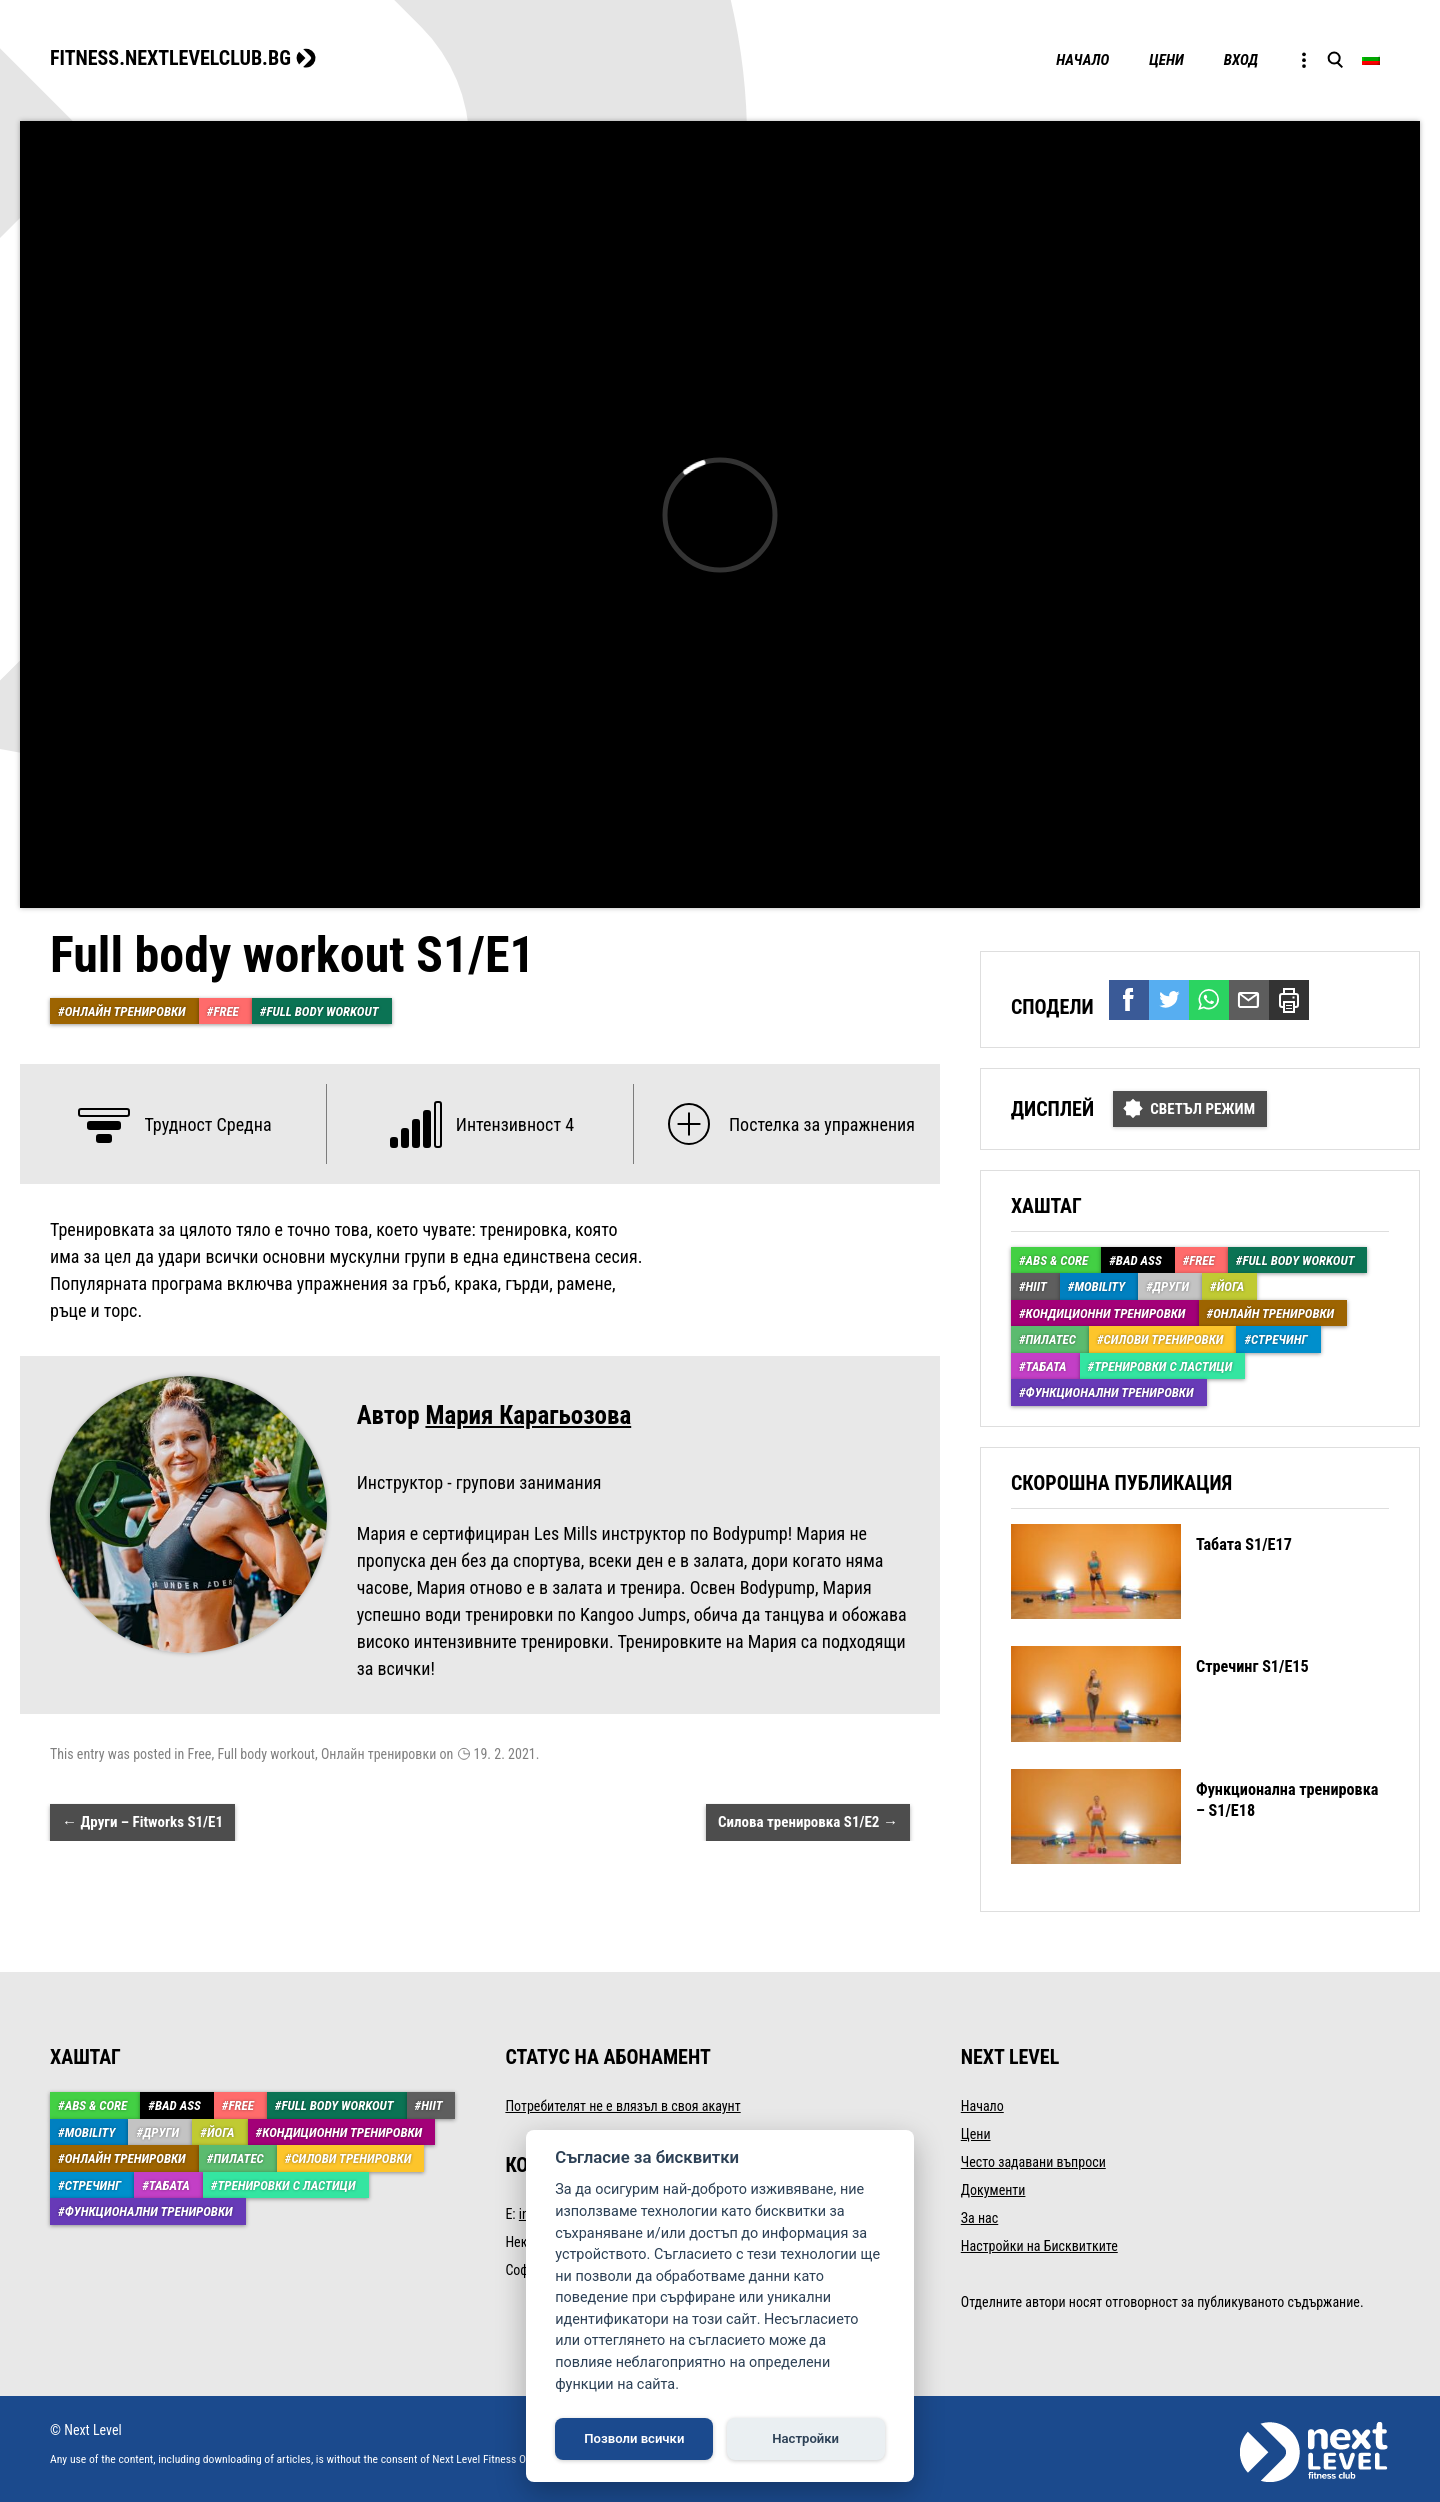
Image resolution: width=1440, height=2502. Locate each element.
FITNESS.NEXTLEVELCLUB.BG (170, 58)
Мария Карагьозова (528, 1415)
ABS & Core (1057, 1260)
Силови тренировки (1164, 1339)
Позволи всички (634, 2438)
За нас (979, 2218)
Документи (993, 2190)
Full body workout (322, 1011)
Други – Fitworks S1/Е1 (142, 1822)
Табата (1046, 1366)
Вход (1241, 60)
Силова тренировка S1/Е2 (808, 1822)
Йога (1231, 1286)
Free (225, 1011)
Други (1171, 1286)
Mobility (1099, 1286)
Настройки (805, 2438)
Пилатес (1051, 1339)
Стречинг (1279, 1339)
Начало (1082, 60)
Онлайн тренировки (125, 1011)
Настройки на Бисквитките (1039, 2246)
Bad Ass (1139, 1260)
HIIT (1036, 1286)
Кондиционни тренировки (1106, 1313)
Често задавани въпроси (1033, 2162)
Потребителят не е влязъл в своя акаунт (622, 2106)
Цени (1166, 60)
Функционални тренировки (1110, 1392)
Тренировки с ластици (1163, 1366)
